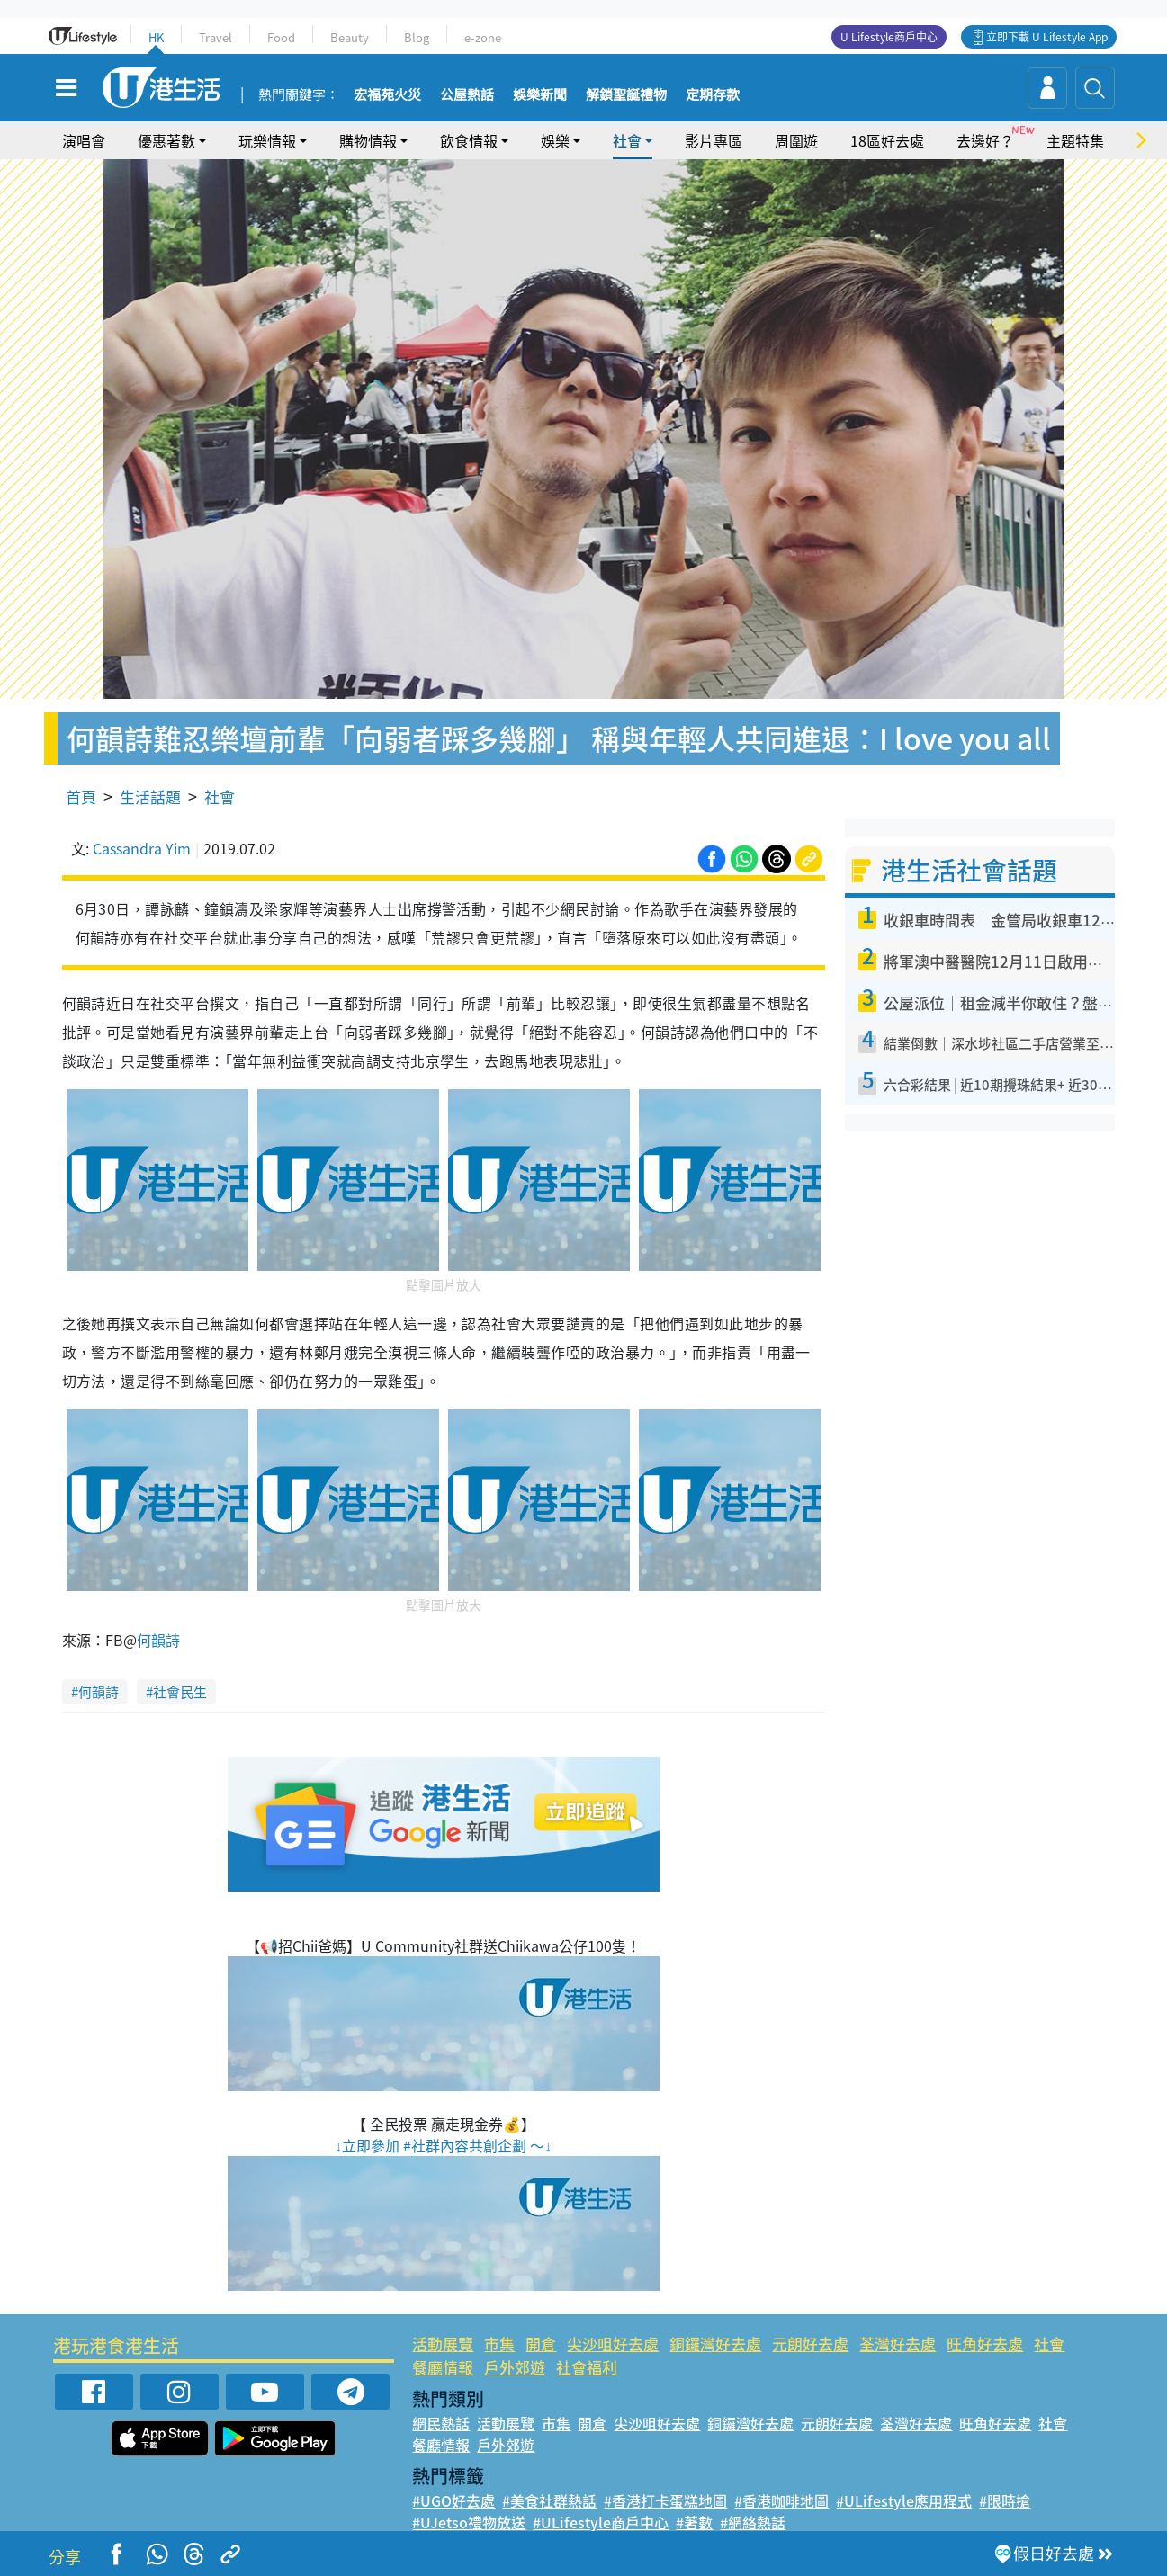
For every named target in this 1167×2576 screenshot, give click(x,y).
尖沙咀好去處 (613, 2343)
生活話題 (150, 796)
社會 (627, 140)
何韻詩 (158, 1639)
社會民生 (180, 1692)
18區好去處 (887, 140)
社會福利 (586, 2367)
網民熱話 (441, 2423)
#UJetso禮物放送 (468, 2522)
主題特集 (1075, 140)
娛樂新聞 (540, 95)
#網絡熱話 (752, 2522)
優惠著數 (166, 140)
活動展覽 (442, 2343)
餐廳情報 (442, 2367)
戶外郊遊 (514, 2367)
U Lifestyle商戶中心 (889, 37)
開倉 (540, 2343)
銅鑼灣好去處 (715, 2343)
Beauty (349, 37)
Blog (416, 37)
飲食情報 (469, 140)
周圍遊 (796, 140)
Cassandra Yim (142, 848)
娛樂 (555, 140)
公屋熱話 (467, 95)
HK (156, 37)
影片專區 (713, 140)
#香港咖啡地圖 (781, 2500)
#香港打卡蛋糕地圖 (665, 2500)
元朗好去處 (810, 2343)
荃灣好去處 (897, 2343)
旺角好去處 (985, 2343)
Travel (215, 37)
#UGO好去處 (453, 2500)
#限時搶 (1004, 2500)
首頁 (81, 796)
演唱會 (83, 140)
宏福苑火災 (387, 95)
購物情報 (368, 140)
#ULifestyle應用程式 (904, 2500)
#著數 (694, 2522)
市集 (499, 2343)
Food (281, 37)
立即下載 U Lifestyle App (1047, 37)
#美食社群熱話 (549, 2500)
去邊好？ (985, 140)
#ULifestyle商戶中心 (601, 2522)
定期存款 (713, 95)
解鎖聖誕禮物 (626, 95)
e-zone (482, 37)
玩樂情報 (267, 140)
